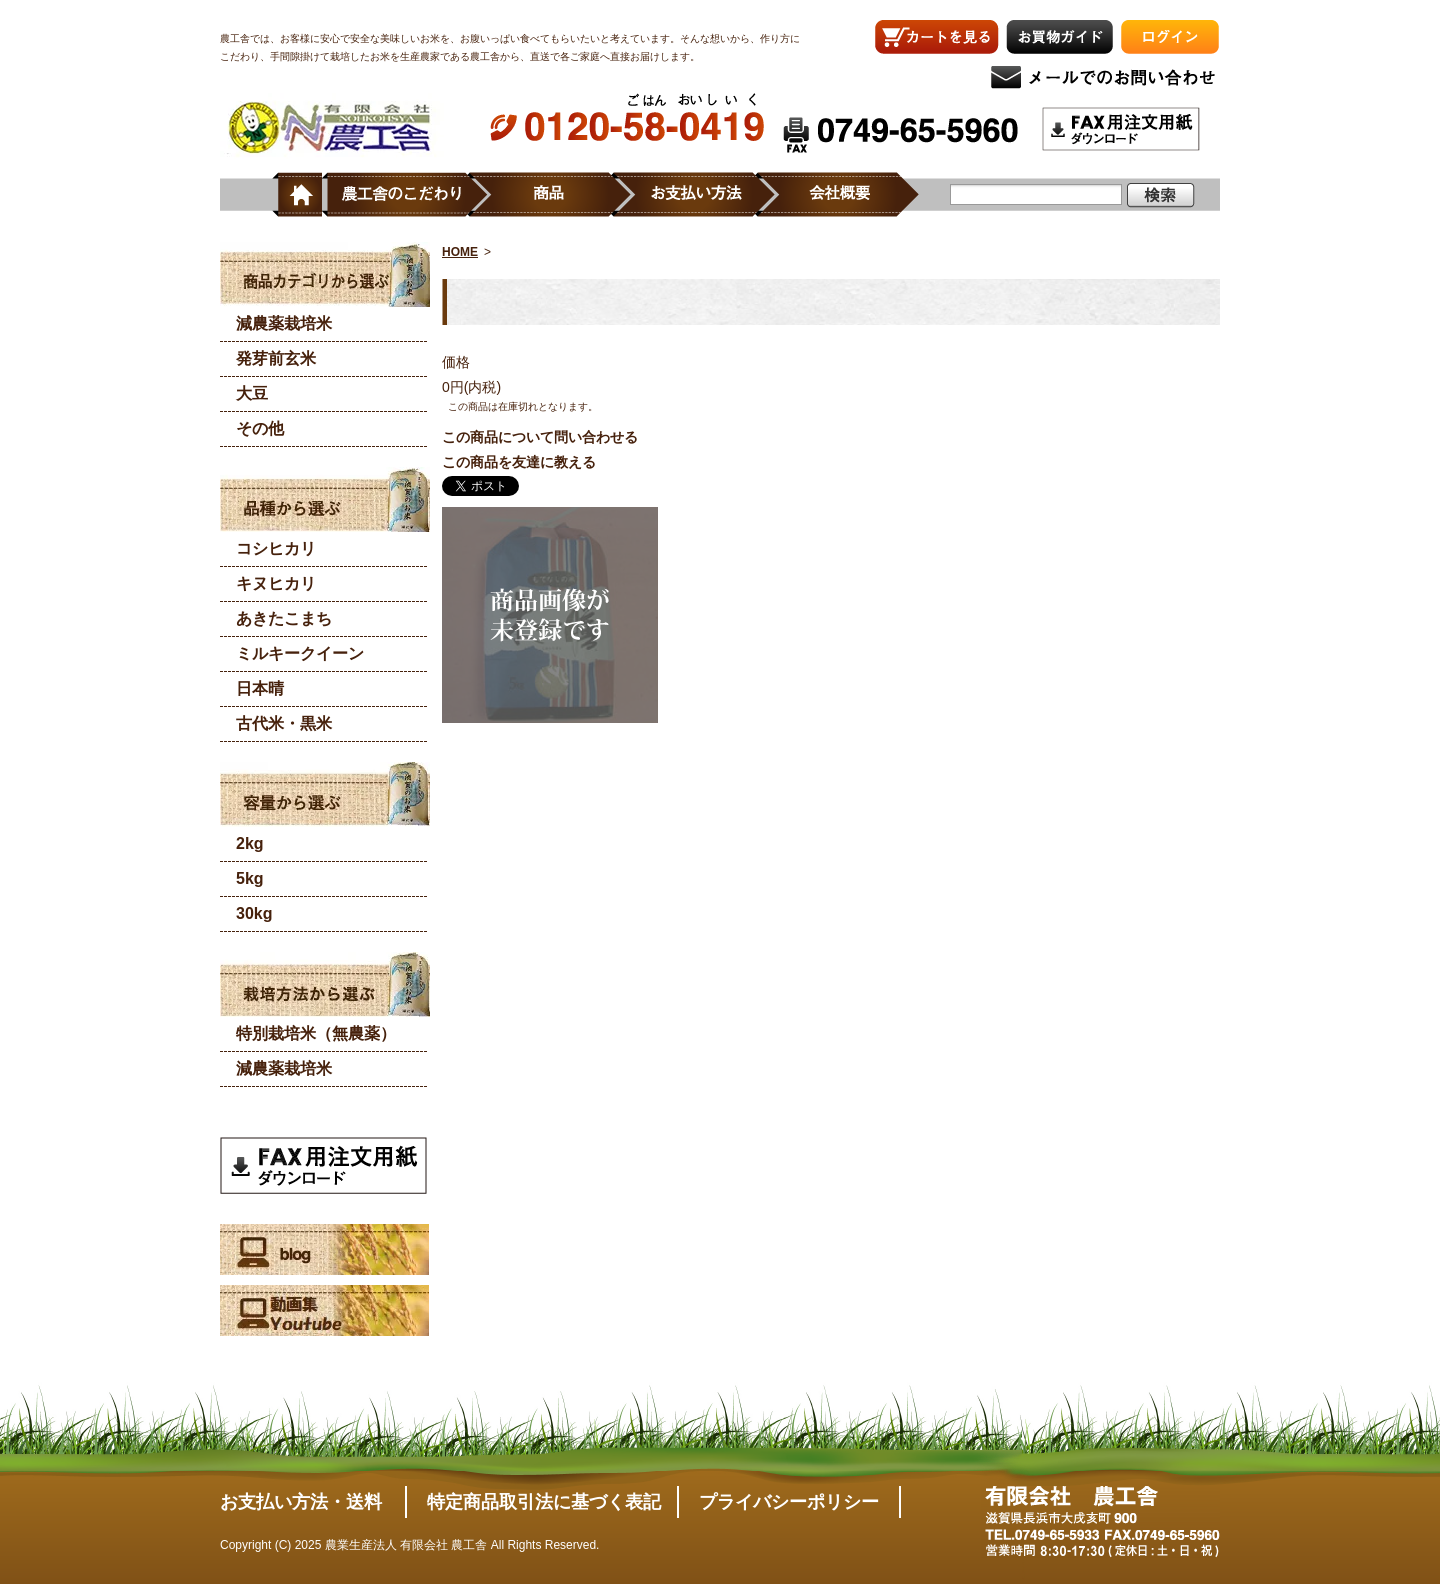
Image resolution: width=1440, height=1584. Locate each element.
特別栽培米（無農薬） (316, 1033)
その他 (260, 428)
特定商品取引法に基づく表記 (544, 1502)
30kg (254, 913)
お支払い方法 (703, 194)
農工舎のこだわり (404, 194)
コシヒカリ (276, 548)
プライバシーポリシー (789, 1502)
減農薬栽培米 (284, 323)
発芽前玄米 (276, 358)
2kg (250, 843)
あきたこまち (284, 618)
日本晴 (260, 688)
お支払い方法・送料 (301, 1502)
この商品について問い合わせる (540, 437)
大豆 (252, 393)
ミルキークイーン (300, 653)
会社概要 (847, 194)
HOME (460, 252)
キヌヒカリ (276, 583)
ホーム (297, 194)
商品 (558, 194)
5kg (250, 878)
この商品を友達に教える (519, 462)
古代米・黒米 (284, 723)
